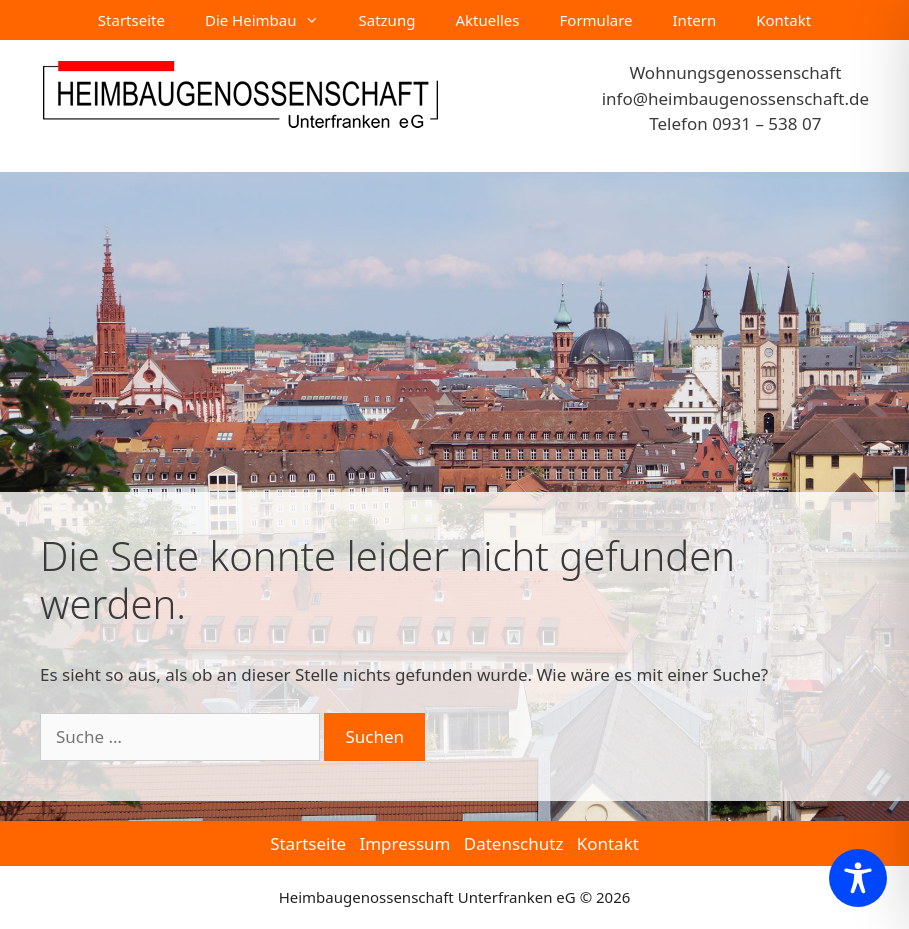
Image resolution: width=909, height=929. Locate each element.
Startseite (131, 20)
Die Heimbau (272, 20)
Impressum (404, 843)
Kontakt (783, 20)
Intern (695, 20)
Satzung (387, 20)
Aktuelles (487, 20)
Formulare (596, 20)
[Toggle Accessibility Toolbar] (858, 878)
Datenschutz (514, 843)
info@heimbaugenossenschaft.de (735, 98)
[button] (44, 885)
